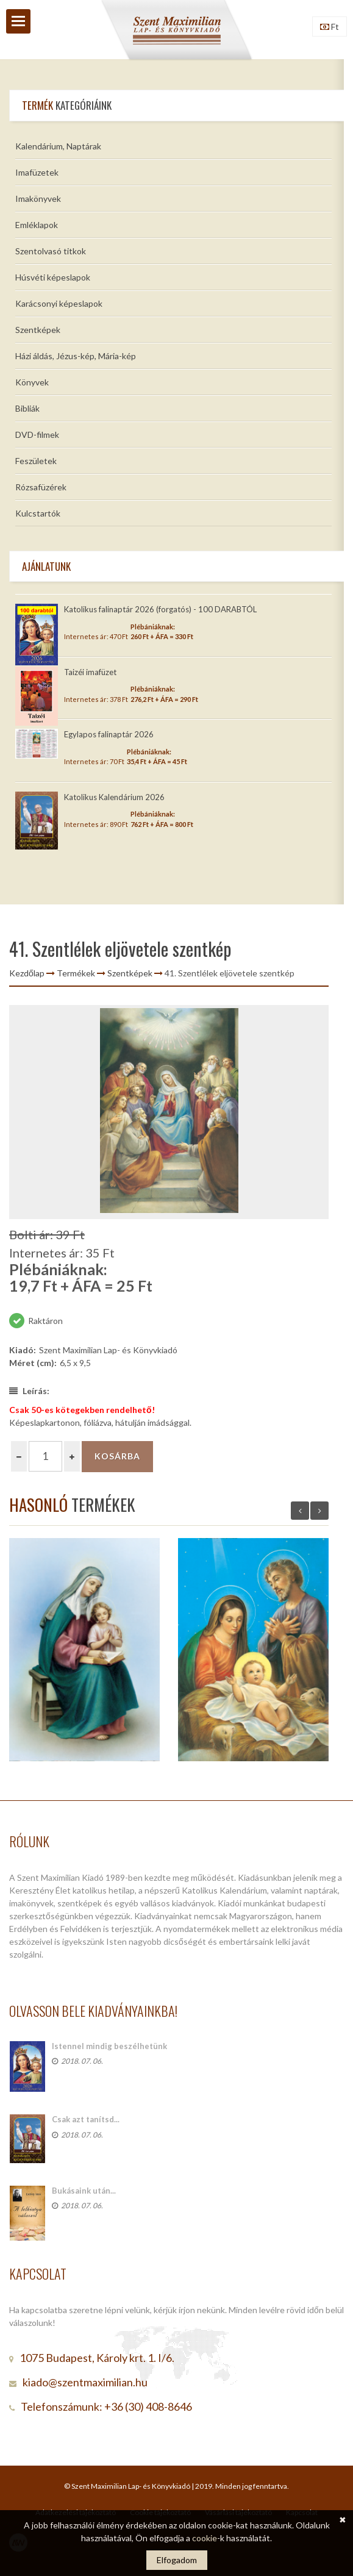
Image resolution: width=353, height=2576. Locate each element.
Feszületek (36, 461)
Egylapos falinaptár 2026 (109, 734)
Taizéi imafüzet (90, 672)
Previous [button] (300, 1510)
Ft (329, 26)
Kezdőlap (27, 973)
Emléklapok (36, 225)
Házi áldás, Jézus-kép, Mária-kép (75, 356)
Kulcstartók (37, 513)
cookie (204, 2538)
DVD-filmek (37, 434)
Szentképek (37, 329)
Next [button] (319, 1510)
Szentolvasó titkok (50, 251)
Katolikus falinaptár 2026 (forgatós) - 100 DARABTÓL (160, 609)
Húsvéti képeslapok (52, 277)
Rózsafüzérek (40, 487)
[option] (169, 1112)
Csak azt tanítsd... (85, 2119)
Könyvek (32, 382)
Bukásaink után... (84, 2190)
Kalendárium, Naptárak (58, 146)
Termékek (76, 973)
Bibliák (27, 408)
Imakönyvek (38, 198)
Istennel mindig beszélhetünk (109, 2046)
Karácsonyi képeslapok (58, 303)
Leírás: (29, 1391)
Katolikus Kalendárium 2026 (114, 797)
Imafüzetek (37, 172)
